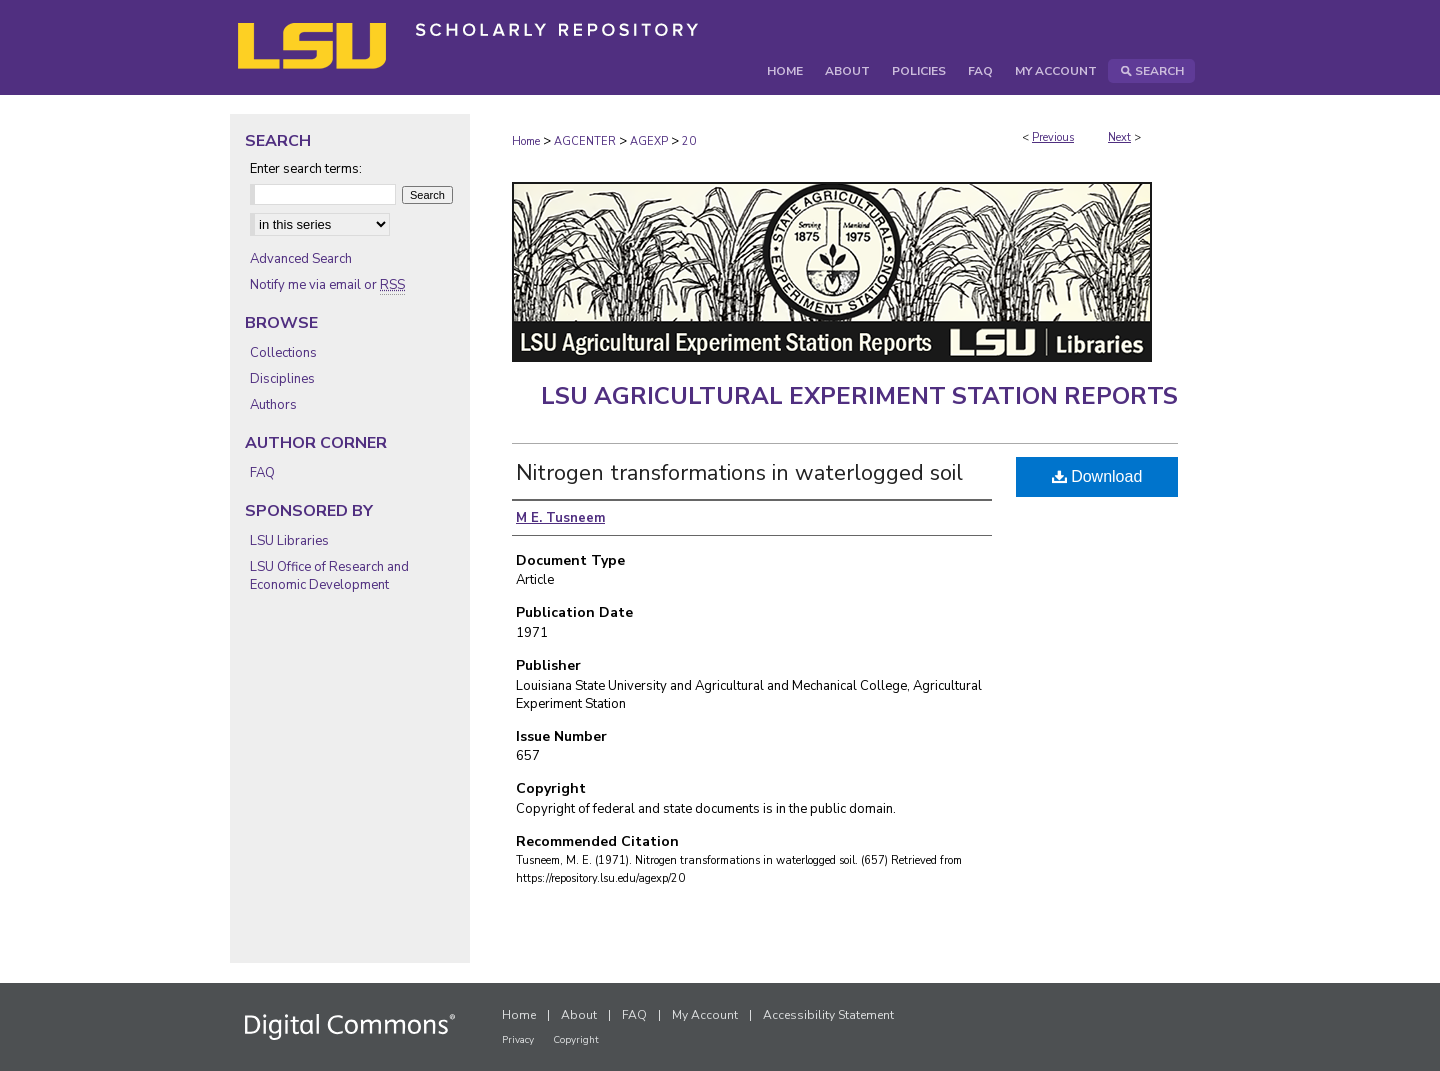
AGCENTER (585, 141)
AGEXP (649, 141)
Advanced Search (301, 259)
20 (689, 141)
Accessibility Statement (828, 1015)
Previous (1053, 137)
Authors (273, 405)
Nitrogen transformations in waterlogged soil (739, 473)
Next (1119, 137)
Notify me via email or (327, 285)
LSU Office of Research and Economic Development (329, 576)
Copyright (576, 1040)
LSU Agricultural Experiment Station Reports (859, 396)
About (579, 1015)
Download (1097, 476)
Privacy (518, 1040)
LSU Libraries (289, 541)
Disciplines (282, 379)
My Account (705, 1015)
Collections (283, 353)
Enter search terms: (306, 169)
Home (526, 141)
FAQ (262, 473)
